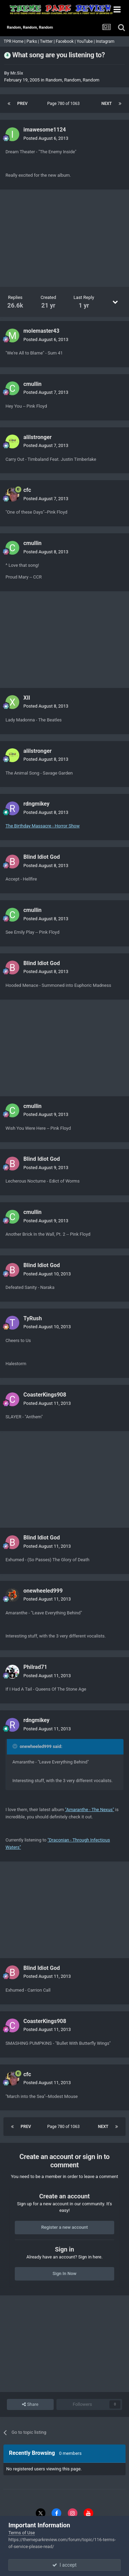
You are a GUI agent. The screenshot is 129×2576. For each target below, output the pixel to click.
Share (30, 2404)
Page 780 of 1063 (64, 103)
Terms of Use (21, 2532)
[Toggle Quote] (15, 1746)
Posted (45, 138)
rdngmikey (36, 803)
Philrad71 (35, 1667)
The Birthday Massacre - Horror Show (43, 825)
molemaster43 (41, 331)
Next (106, 103)
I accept (64, 2565)
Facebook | (66, 41)
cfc (27, 490)
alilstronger (37, 437)
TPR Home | (14, 41)
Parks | (33, 41)
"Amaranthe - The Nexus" (89, 1809)
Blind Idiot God (41, 857)
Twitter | (48, 41)
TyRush (32, 1318)
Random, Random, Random (72, 79)
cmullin (32, 384)
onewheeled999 (43, 1590)
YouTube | (86, 41)
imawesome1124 (44, 129)
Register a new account (64, 2227)
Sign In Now (64, 2273)
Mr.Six (16, 73)
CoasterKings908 (44, 1394)
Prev (22, 103)
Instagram (105, 41)
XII (26, 697)
